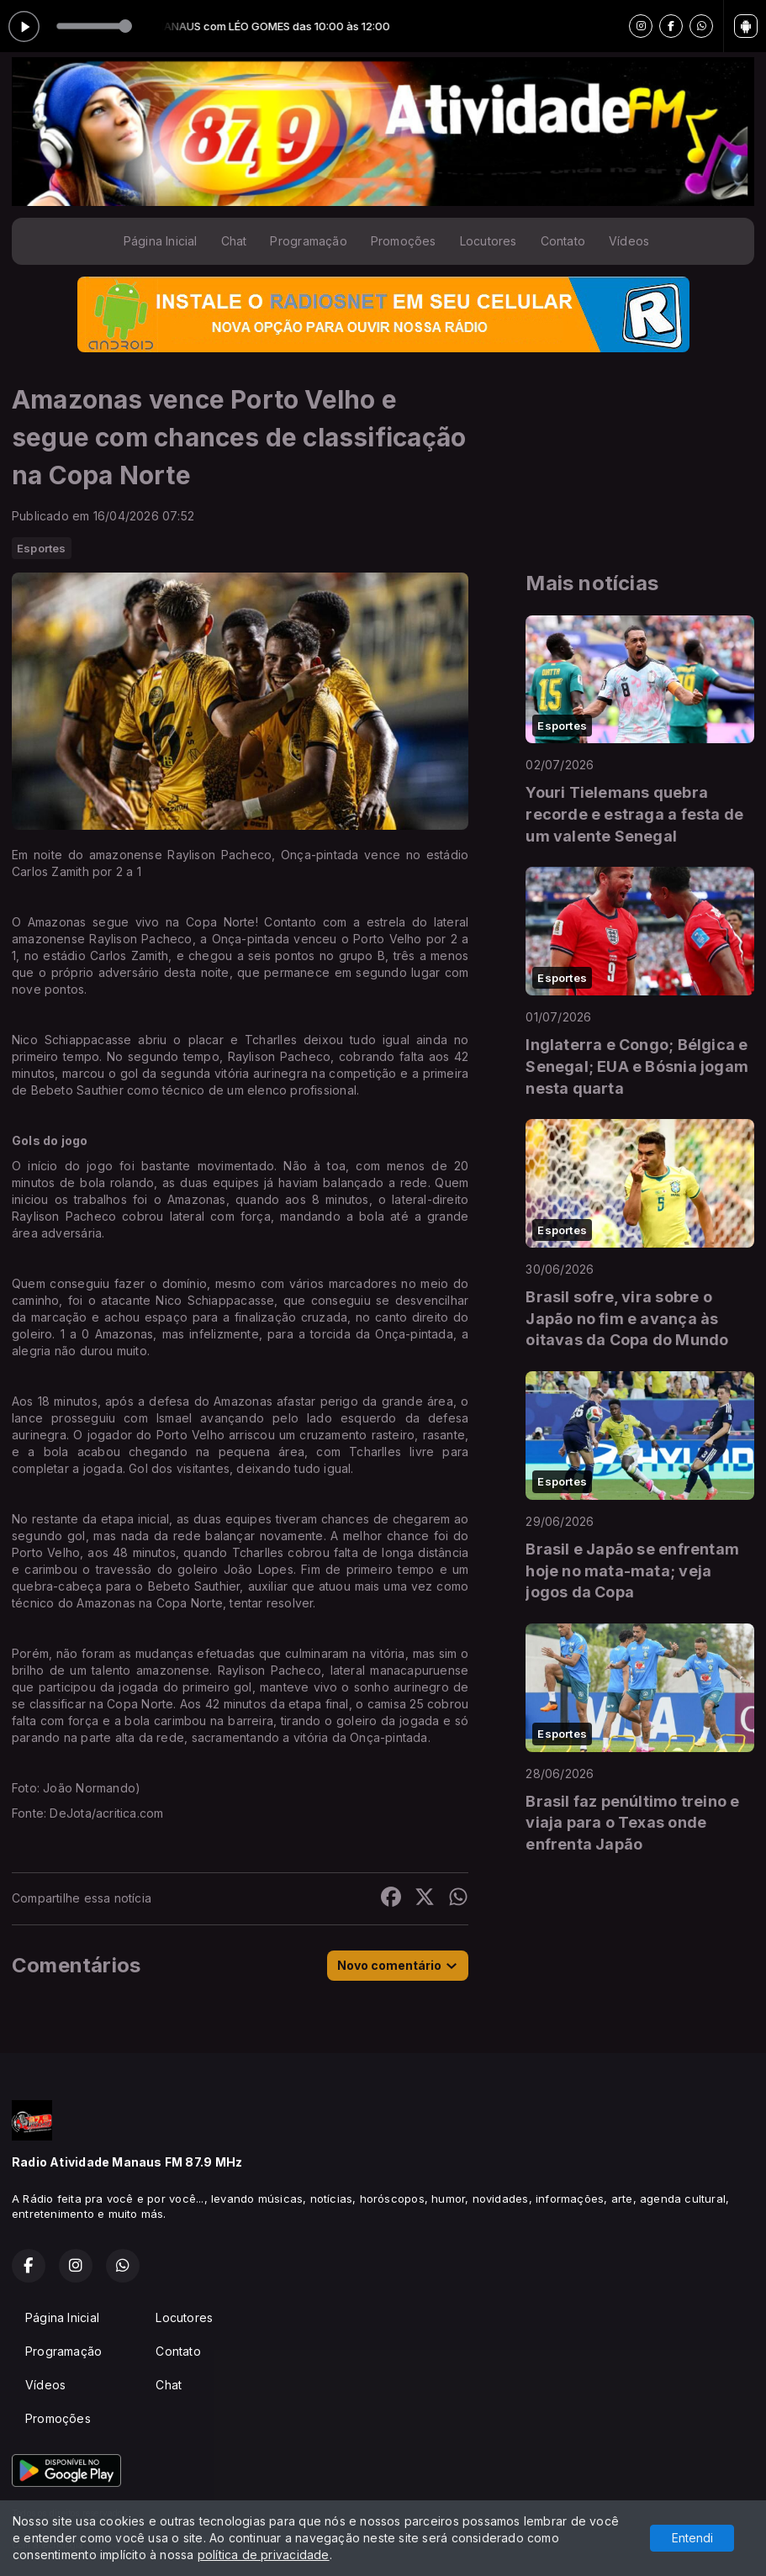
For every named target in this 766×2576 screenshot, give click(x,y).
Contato (563, 241)
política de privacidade (264, 2554)
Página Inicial (161, 241)
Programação (308, 241)
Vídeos (629, 241)
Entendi (692, 2538)
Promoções (403, 241)
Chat (234, 241)
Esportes (41, 548)
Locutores (488, 241)
